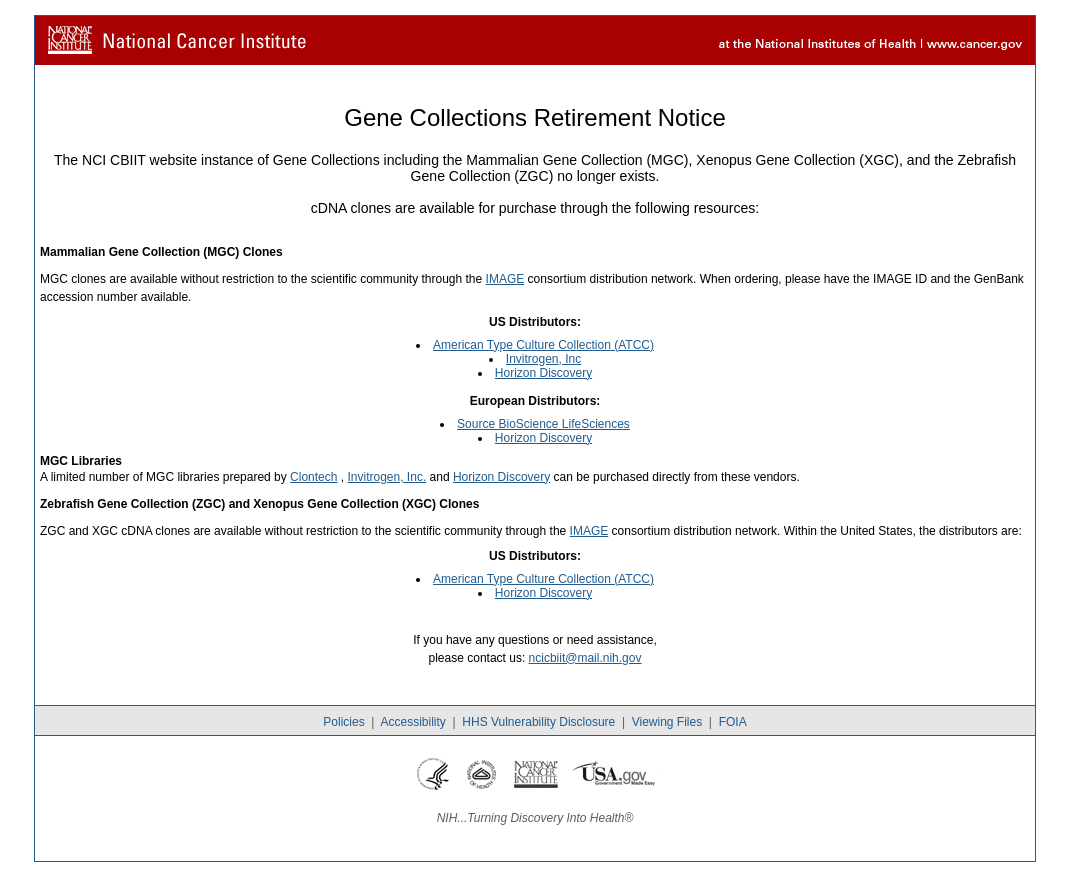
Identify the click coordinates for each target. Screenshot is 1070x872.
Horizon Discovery (543, 373)
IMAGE (505, 279)
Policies (343, 722)
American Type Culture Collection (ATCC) (543, 345)
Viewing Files (667, 722)
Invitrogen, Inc (543, 359)
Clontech (313, 477)
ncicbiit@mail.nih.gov (585, 658)
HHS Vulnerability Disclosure (538, 722)
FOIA (733, 722)
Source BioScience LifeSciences (543, 424)
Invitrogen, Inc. (387, 477)
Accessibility (412, 722)
